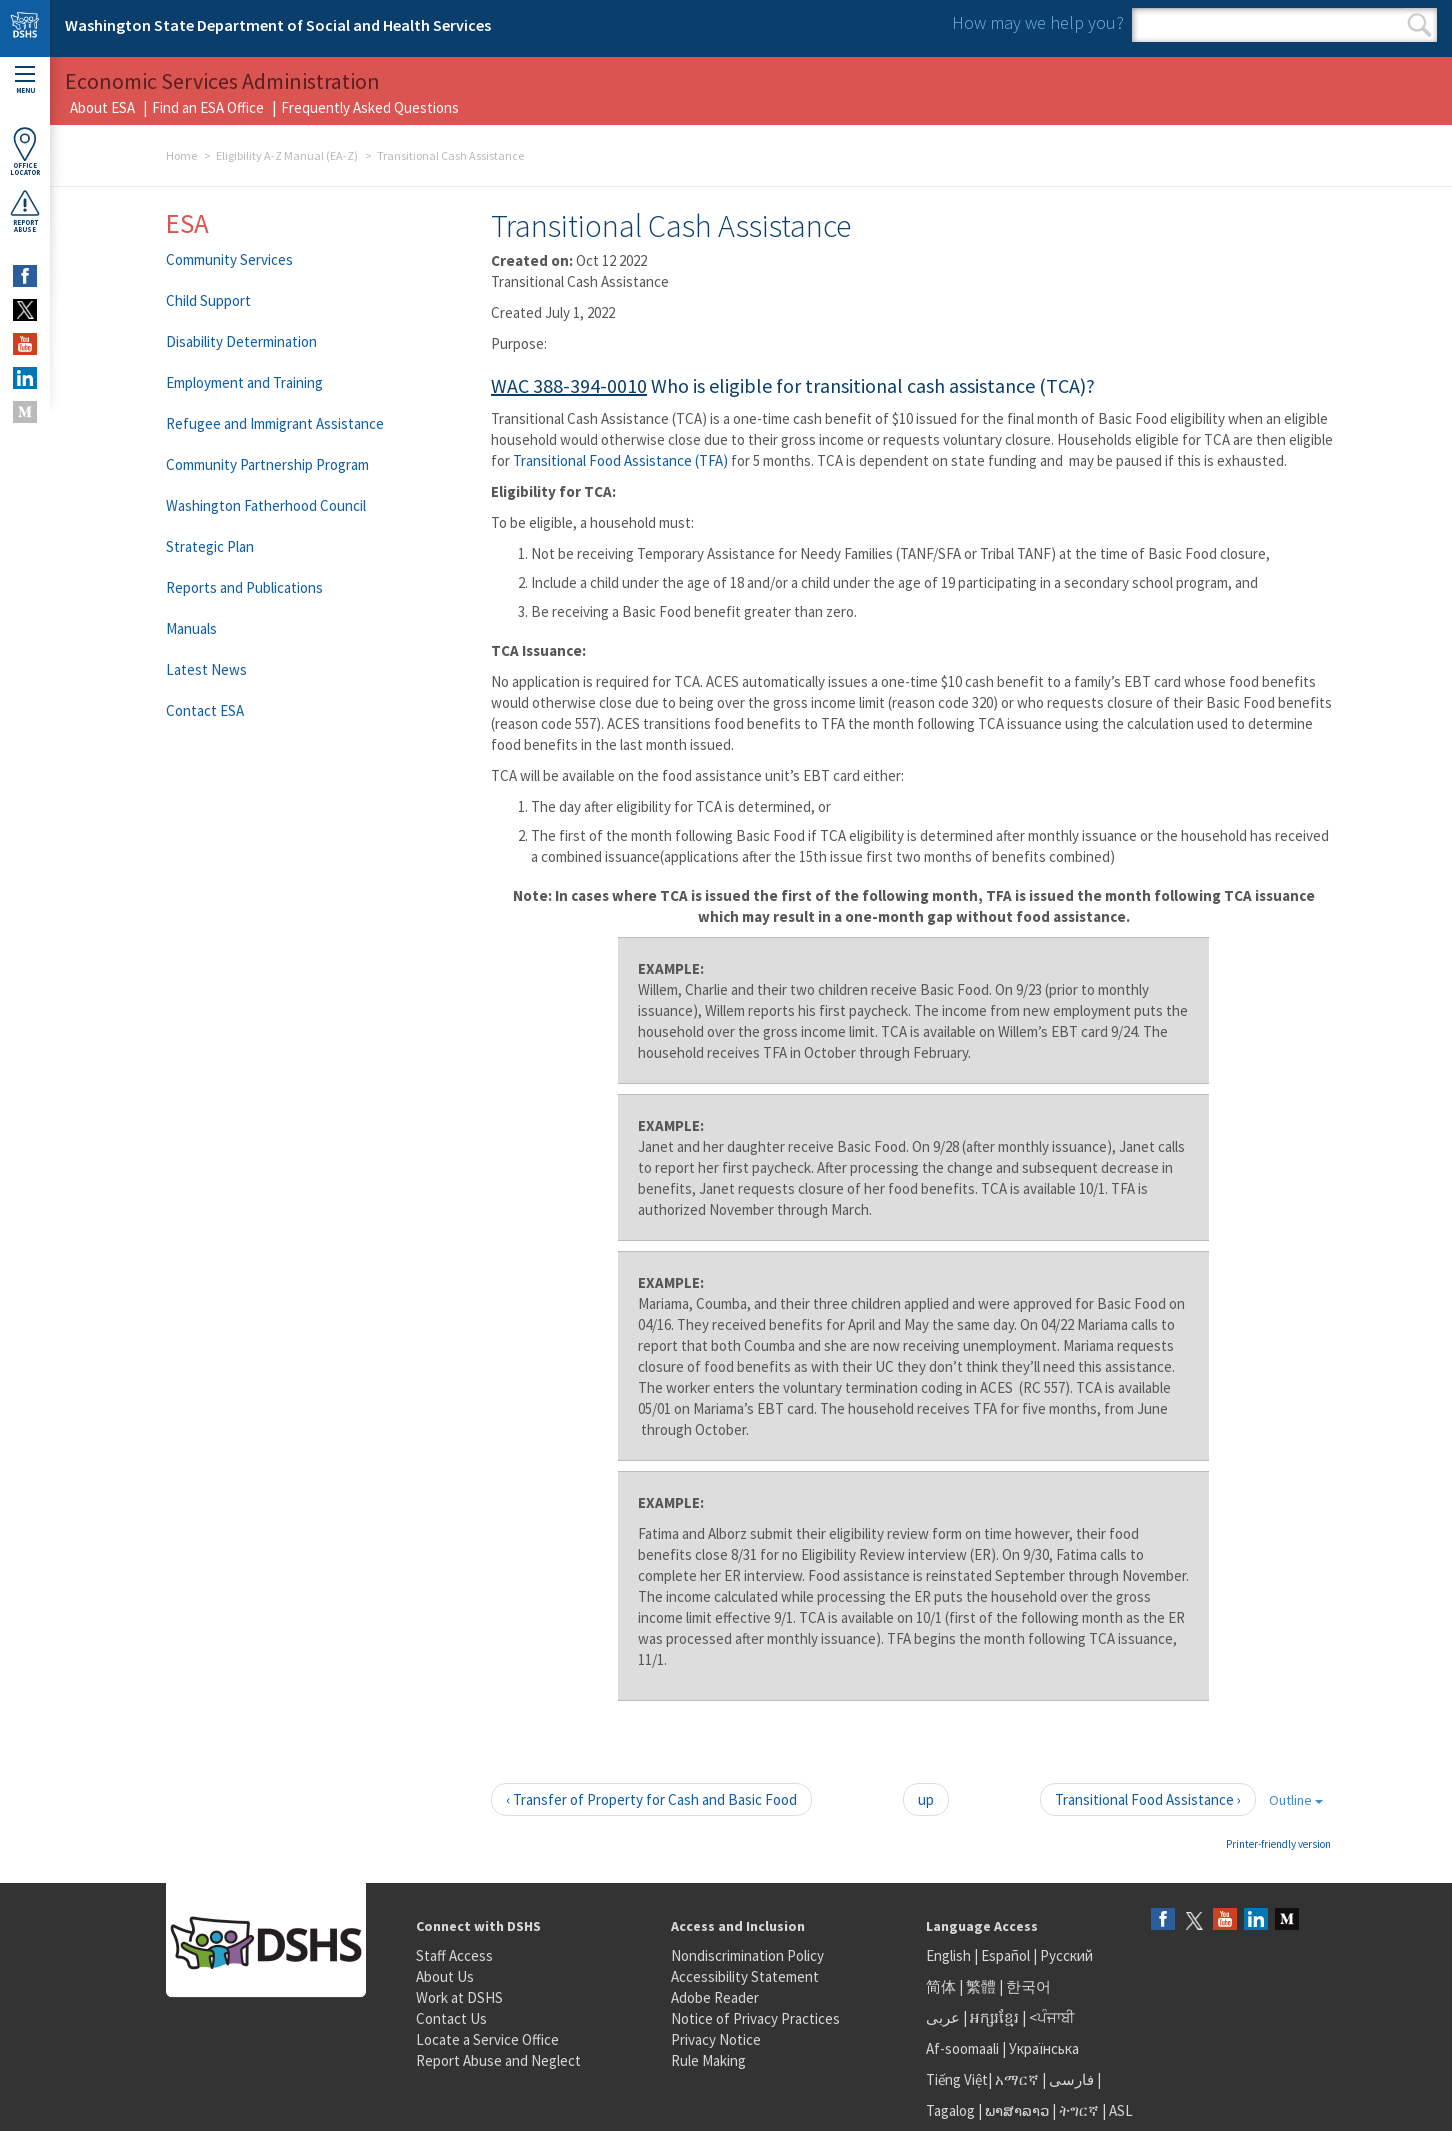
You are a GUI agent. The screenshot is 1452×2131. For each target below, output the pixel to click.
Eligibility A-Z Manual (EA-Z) (287, 155)
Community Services (229, 259)
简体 (941, 1986)
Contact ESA (205, 710)
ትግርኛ (1079, 2110)
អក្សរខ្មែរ (994, 2017)
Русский (1066, 1955)
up (926, 1799)
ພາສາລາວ (1017, 2110)
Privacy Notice (716, 2039)
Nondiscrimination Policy (747, 1955)
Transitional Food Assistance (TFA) (620, 460)
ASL (1121, 2110)
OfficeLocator (25, 151)
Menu (25, 80)
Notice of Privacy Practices (755, 2018)
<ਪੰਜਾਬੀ (1052, 2017)
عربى (943, 2017)
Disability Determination (241, 341)
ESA (187, 223)
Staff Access (454, 1955)
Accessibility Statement (745, 1976)
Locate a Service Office (487, 2039)
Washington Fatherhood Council (266, 505)
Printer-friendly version (1278, 1844)
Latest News (206, 669)
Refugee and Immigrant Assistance (275, 423)
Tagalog (950, 2110)
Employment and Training (244, 382)
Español (1005, 1955)
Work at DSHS (459, 1997)
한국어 (1028, 1986)
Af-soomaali (962, 2048)
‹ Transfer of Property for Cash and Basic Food (651, 1799)
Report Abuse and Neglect (498, 2060)
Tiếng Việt (957, 2079)
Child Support (208, 300)
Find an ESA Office (208, 107)
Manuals (191, 628)
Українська (1044, 2048)
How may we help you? (1038, 22)
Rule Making (708, 2060)
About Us (445, 1976)
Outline (1296, 1800)
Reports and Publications (244, 587)
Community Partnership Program (267, 464)
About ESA (102, 107)
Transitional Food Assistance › (1148, 1799)
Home (181, 155)
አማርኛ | (1020, 2079)
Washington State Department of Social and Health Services (278, 25)
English (950, 1955)
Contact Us (451, 2018)
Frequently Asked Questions (370, 107)
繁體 (982, 1986)
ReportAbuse (25, 211)
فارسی (1070, 2079)
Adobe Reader (715, 1997)
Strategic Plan (210, 546)
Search (1419, 25)
